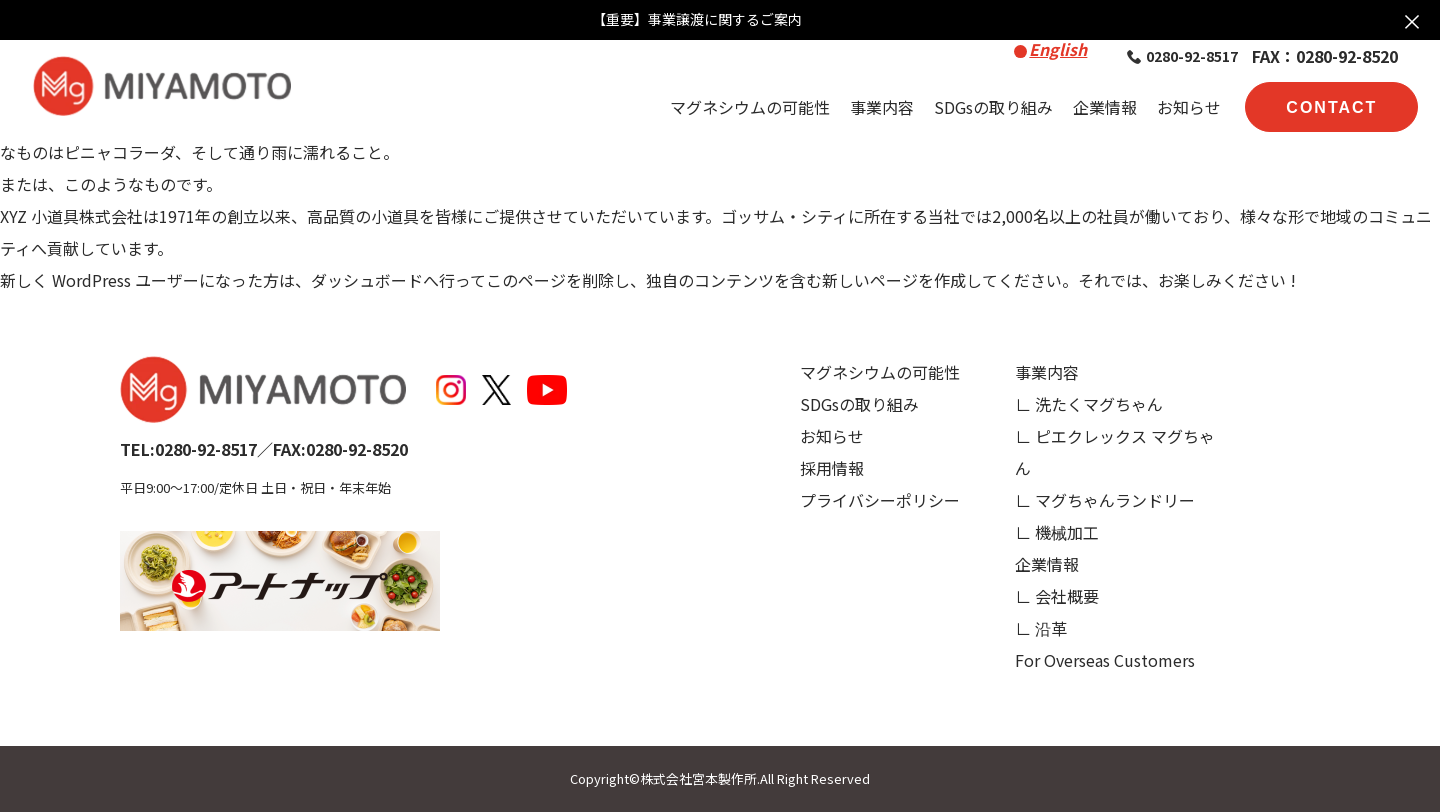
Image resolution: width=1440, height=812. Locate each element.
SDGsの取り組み (993, 107)
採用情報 (832, 468)
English (1058, 49)
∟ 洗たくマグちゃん (1089, 404)
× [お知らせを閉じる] (1412, 20)
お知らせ (1189, 107)
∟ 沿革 (1041, 628)
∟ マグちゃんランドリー (1105, 500)
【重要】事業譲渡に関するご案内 (697, 19)
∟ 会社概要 (1057, 596)
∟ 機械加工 (1057, 532)
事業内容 (882, 107)
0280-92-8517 (1182, 56)
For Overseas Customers (1105, 660)
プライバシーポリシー (880, 500)
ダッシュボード (367, 280)
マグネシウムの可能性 (750, 107)
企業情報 (1105, 107)
